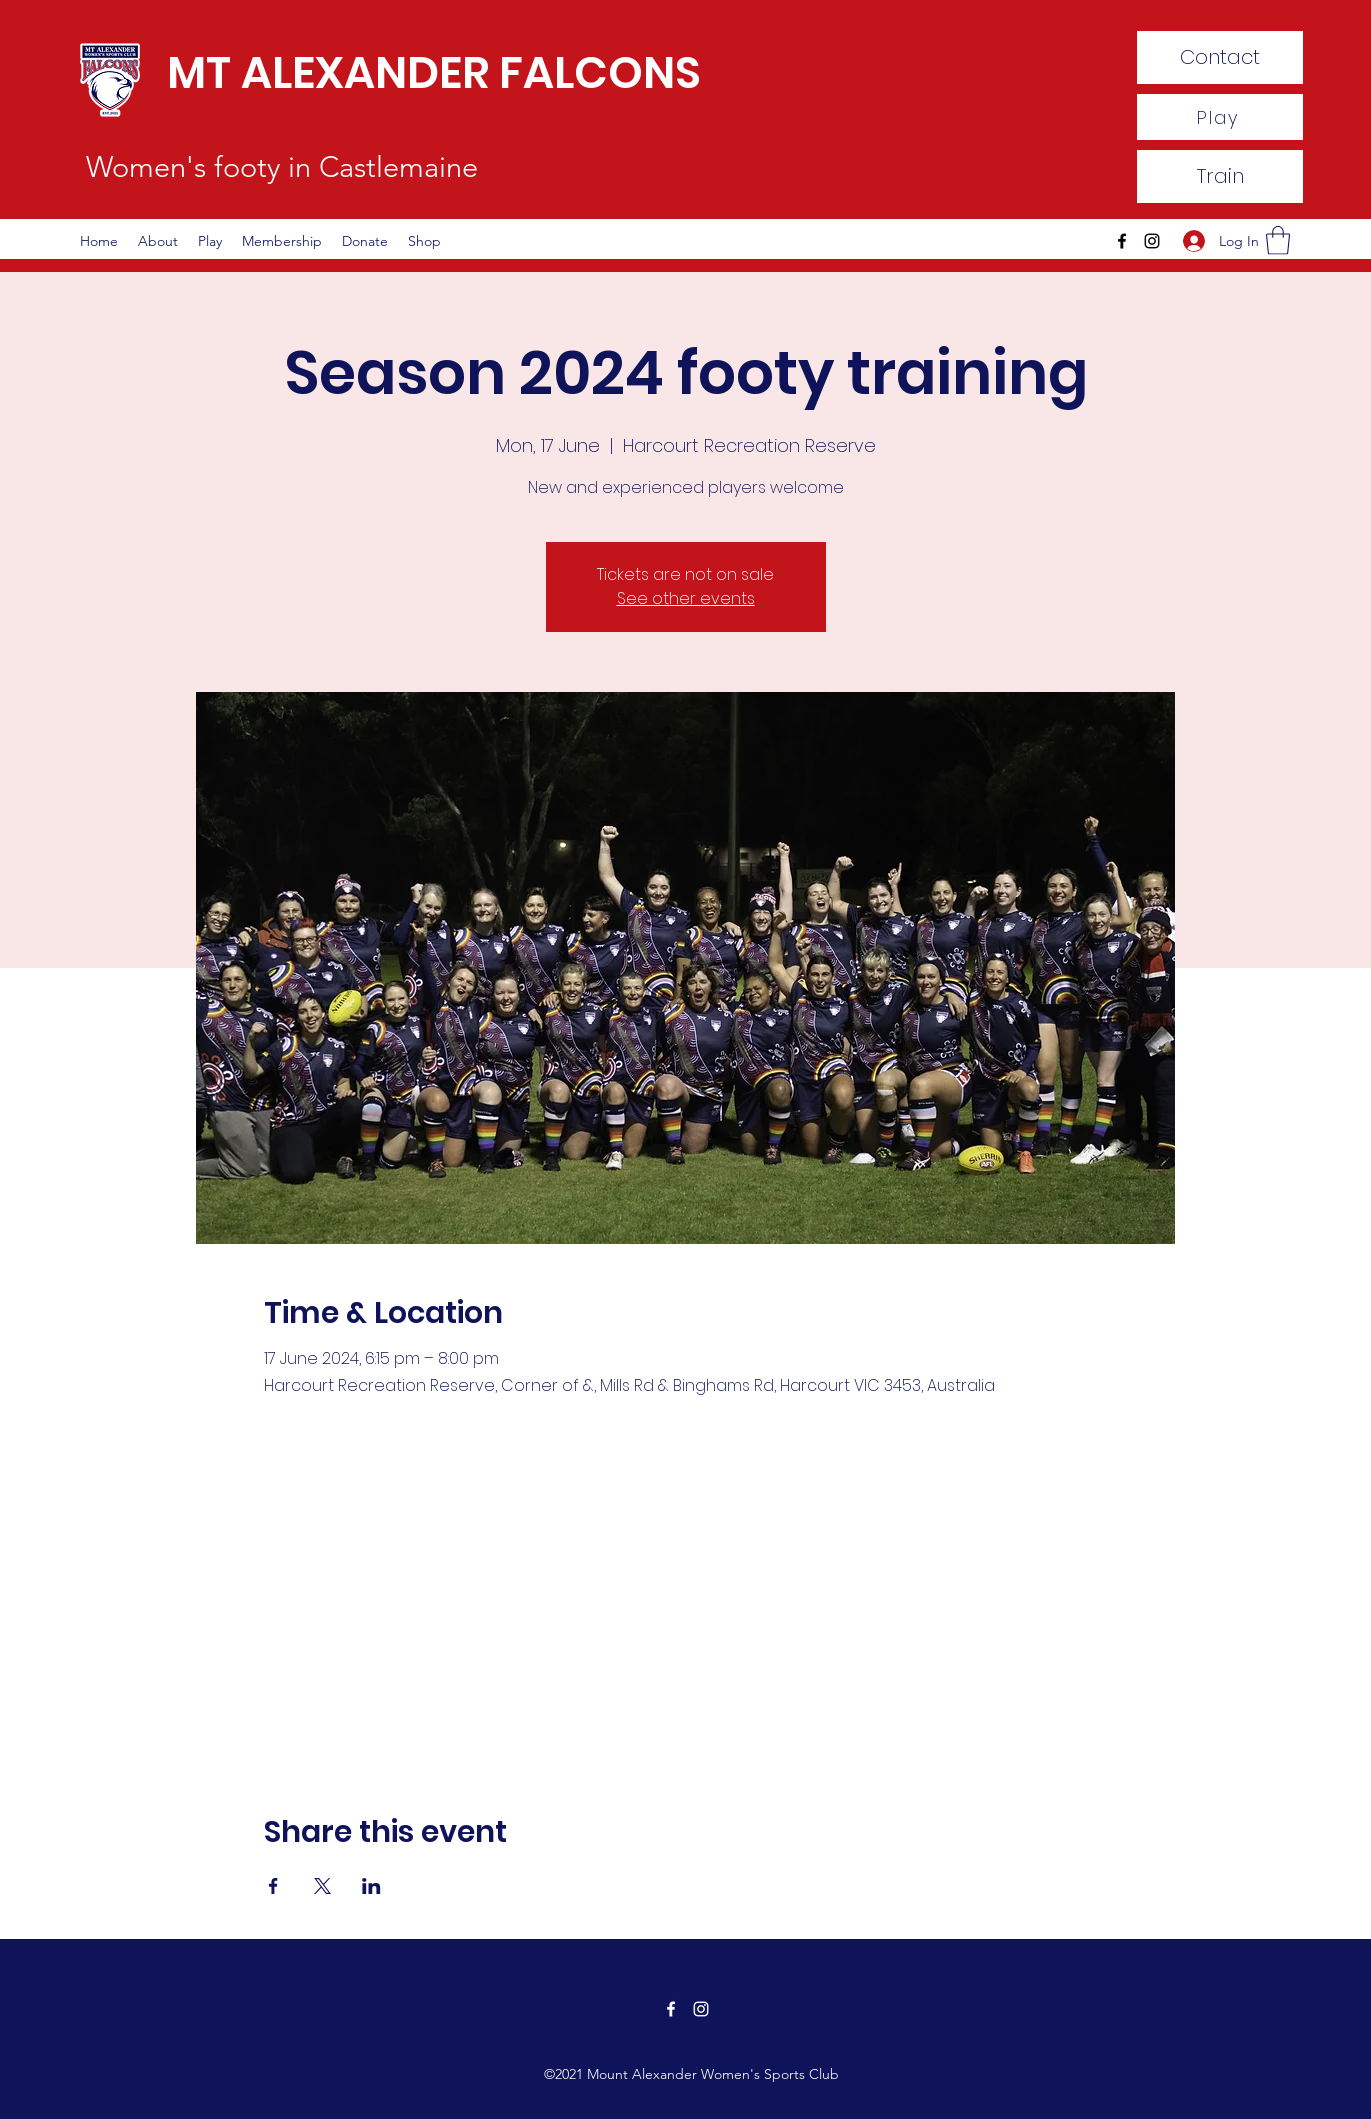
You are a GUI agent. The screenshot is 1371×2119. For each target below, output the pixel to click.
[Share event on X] (322, 1886)
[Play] (1220, 117)
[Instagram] (1152, 241)
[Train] (1220, 176)
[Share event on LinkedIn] (371, 1886)
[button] (1278, 240)
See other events (686, 598)
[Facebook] (1122, 241)
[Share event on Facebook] (273, 1886)
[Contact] (1220, 57)
